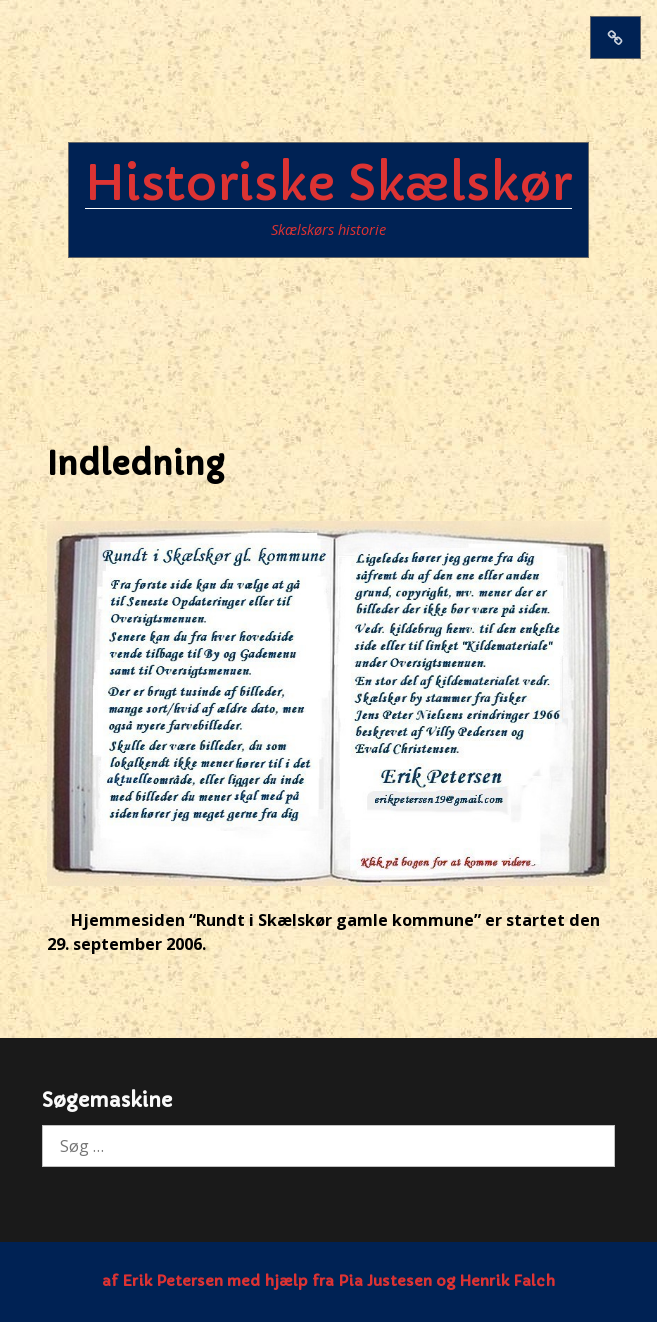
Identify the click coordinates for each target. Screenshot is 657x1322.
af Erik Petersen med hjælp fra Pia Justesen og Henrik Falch (328, 1281)
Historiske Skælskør (328, 183)
